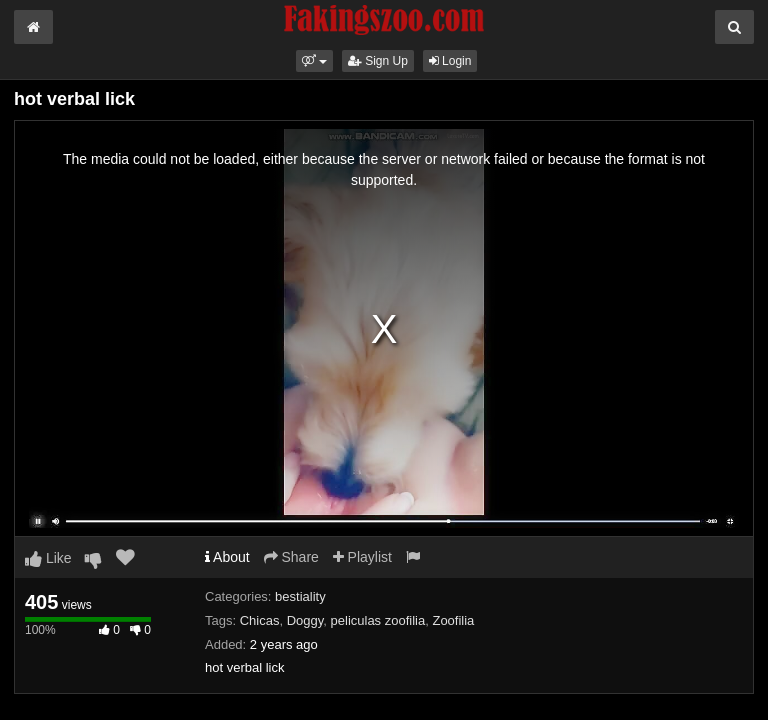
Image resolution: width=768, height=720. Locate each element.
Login (450, 61)
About (227, 557)
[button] (314, 61)
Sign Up (378, 61)
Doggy (305, 620)
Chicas (260, 620)
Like (48, 558)
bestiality (300, 596)
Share (291, 557)
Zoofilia (453, 620)
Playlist (362, 557)
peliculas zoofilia (378, 620)
